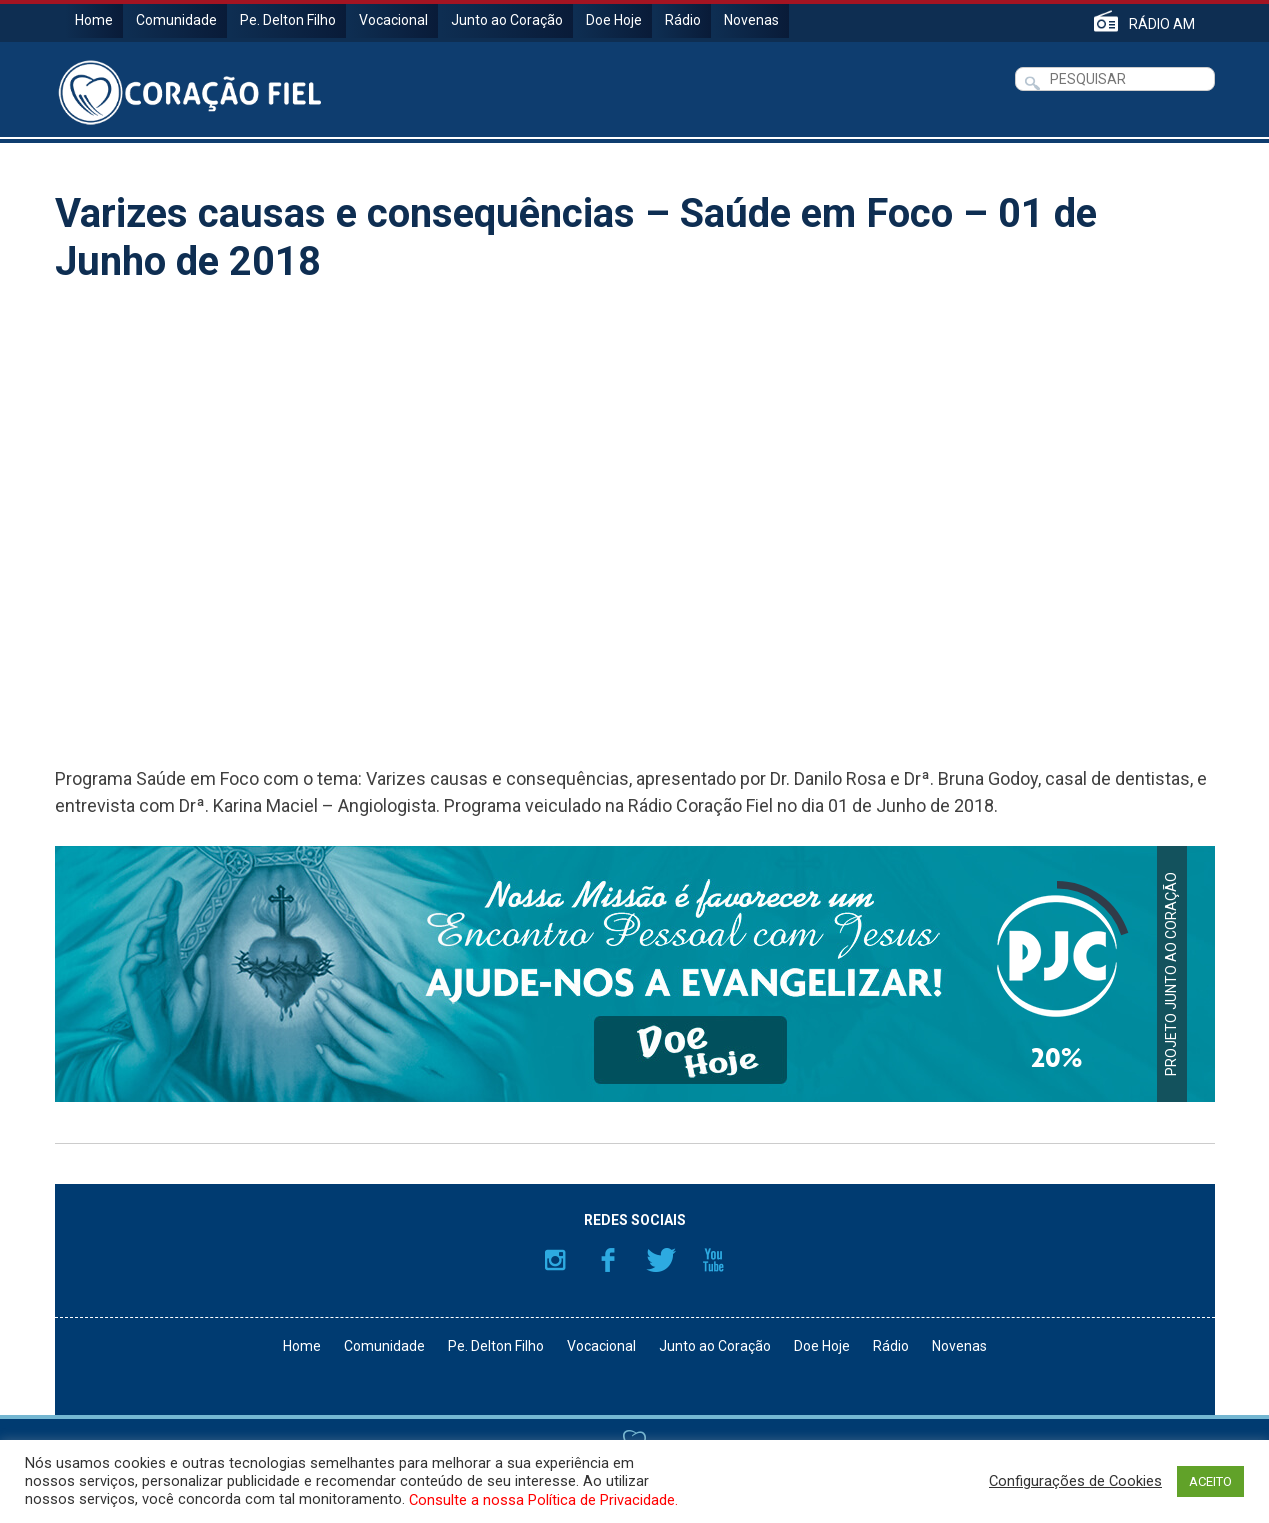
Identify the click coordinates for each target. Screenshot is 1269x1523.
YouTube (714, 1260)
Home (94, 20)
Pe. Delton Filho (288, 20)
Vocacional (393, 20)
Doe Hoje (614, 20)
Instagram (555, 1260)
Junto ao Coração (507, 20)
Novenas (751, 20)
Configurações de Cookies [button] (1075, 1481)
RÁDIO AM (1162, 23)
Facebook (608, 1260)
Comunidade (176, 20)
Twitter (661, 1260)
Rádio (683, 20)
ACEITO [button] (1210, 1481)
